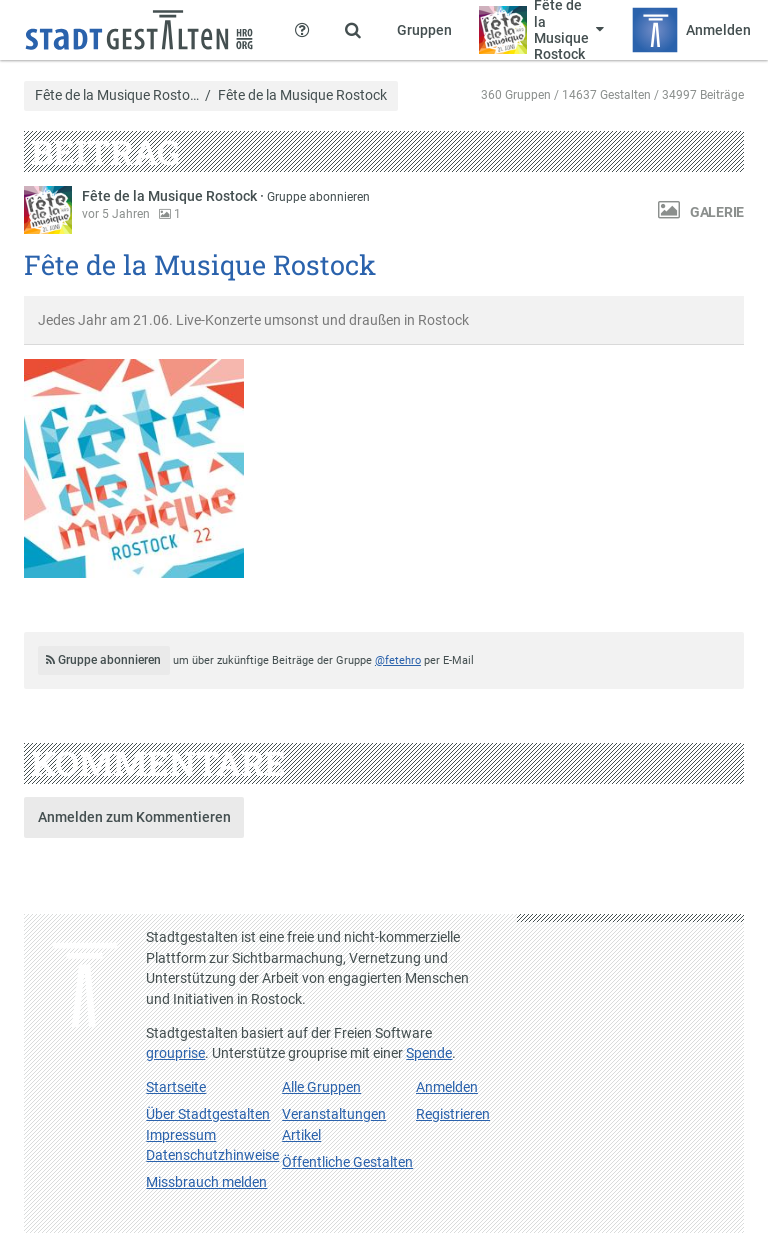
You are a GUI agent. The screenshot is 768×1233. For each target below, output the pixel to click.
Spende (429, 1053)
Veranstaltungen (334, 1114)
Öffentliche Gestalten (347, 1162)
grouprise (175, 1053)
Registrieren (453, 1114)
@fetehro (398, 660)
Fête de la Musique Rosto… (117, 96)
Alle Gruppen (321, 1087)
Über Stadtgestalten (208, 1114)
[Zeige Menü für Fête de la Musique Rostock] (542, 30)
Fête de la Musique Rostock (171, 196)
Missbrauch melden (206, 1182)
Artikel (301, 1135)
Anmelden (447, 1087)
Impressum (181, 1135)
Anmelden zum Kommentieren (134, 817)
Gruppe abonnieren (318, 197)
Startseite (176, 1087)
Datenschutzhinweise (212, 1155)
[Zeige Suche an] (353, 30)
